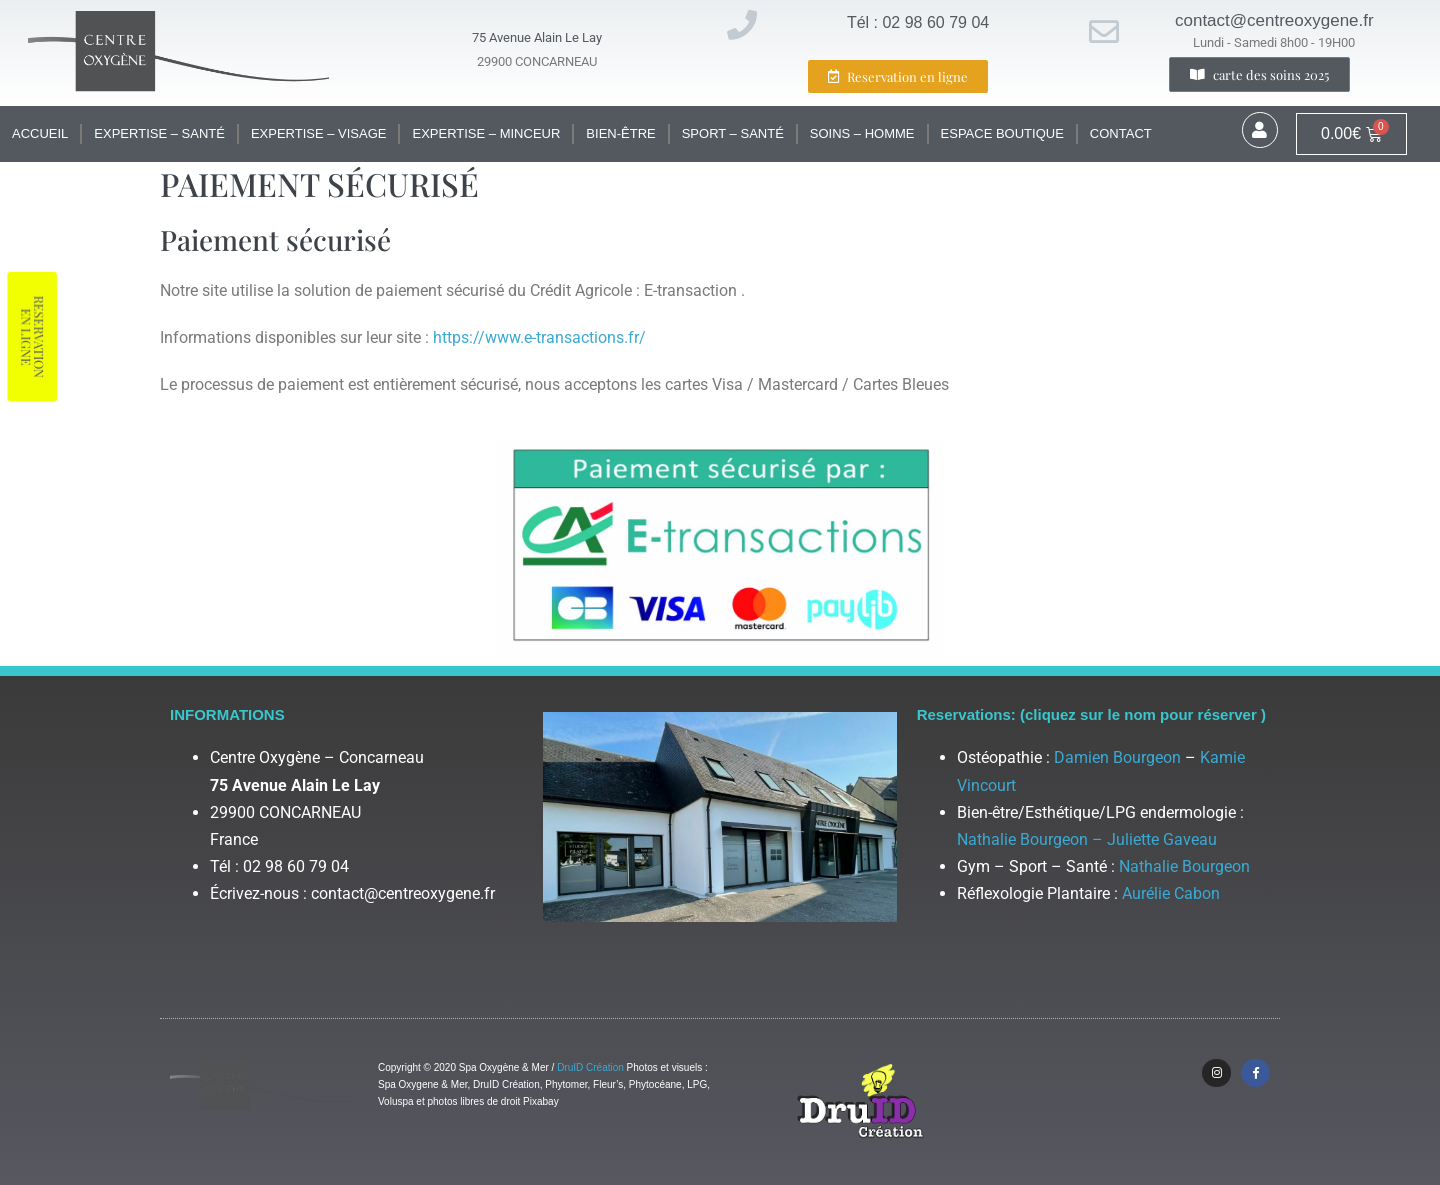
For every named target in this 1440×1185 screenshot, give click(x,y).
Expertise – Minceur (486, 133)
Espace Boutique (1002, 133)
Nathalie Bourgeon (1184, 866)
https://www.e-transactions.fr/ (539, 337)
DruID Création (590, 1067)
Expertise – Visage (319, 133)
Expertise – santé (159, 133)
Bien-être (620, 133)
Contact (1121, 133)
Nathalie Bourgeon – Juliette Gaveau (1087, 839)
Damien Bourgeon (1117, 757)
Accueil (40, 133)
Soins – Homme (862, 133)
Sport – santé (733, 133)
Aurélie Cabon (1171, 893)
